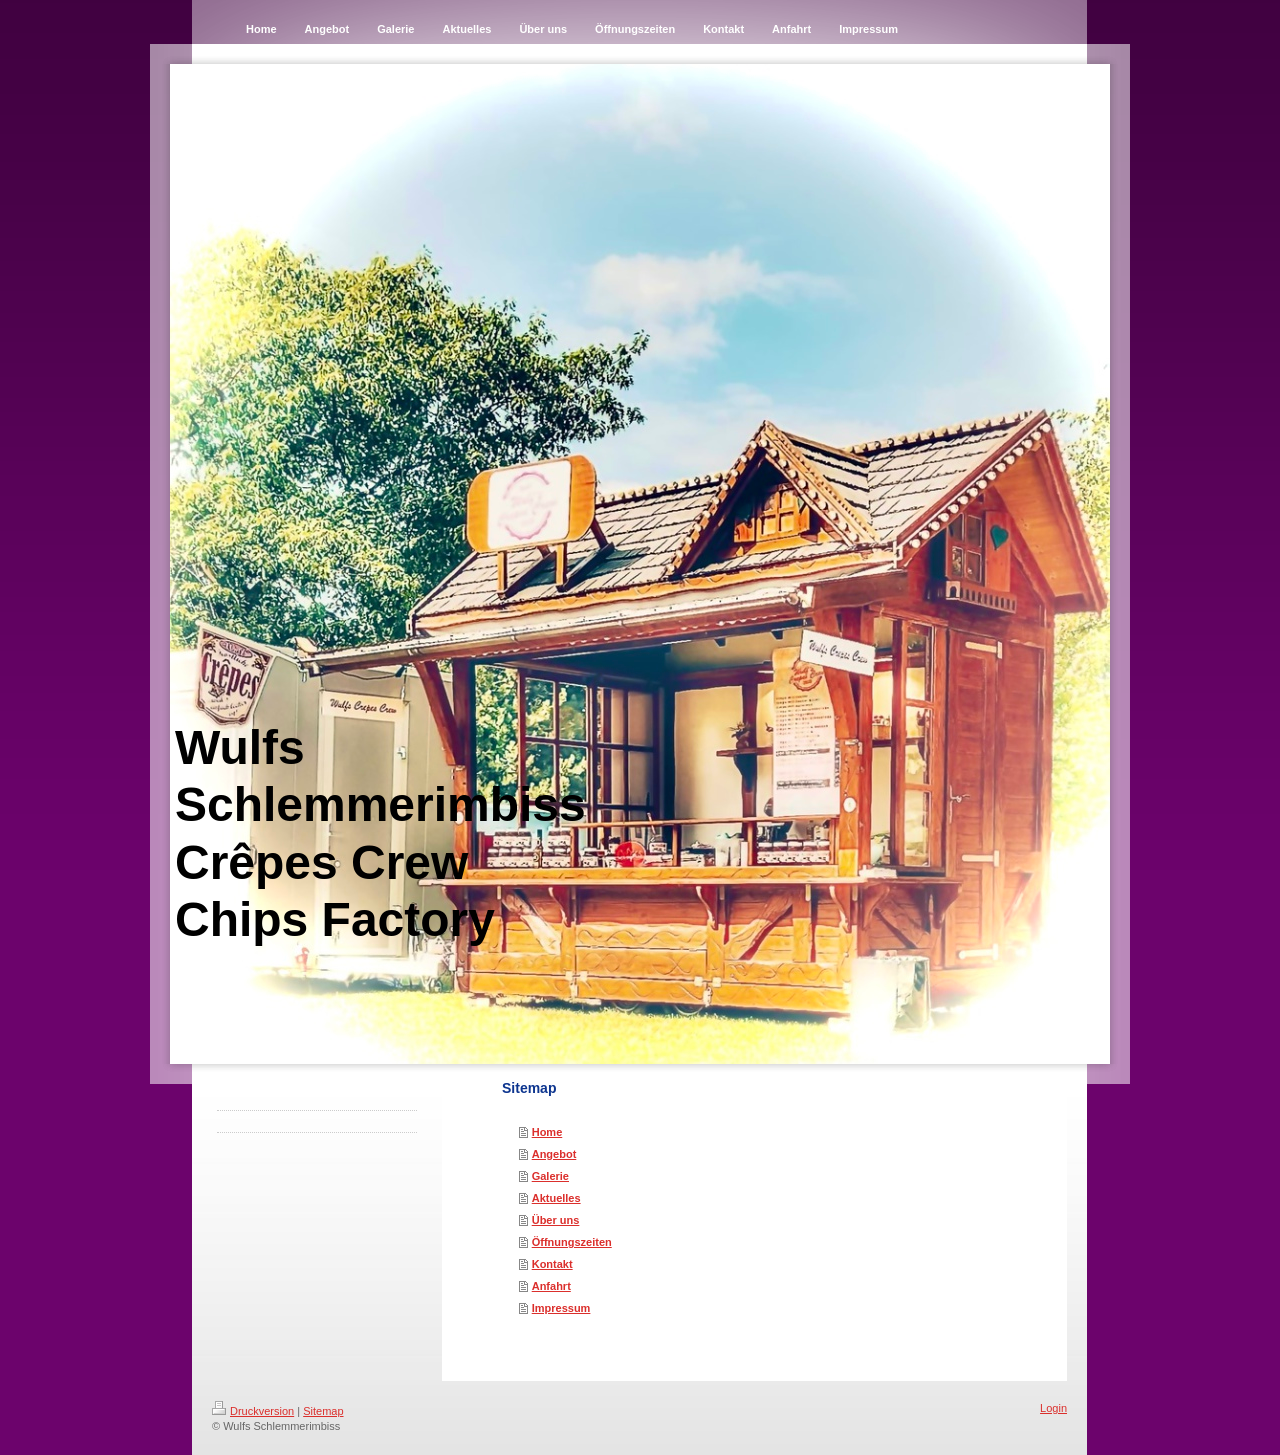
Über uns (556, 1220)
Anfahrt (551, 1286)
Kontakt (552, 1264)
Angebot (554, 1154)
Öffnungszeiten (572, 1242)
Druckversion (253, 1411)
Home (547, 1132)
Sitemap (323, 1411)
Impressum (561, 1308)
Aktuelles (556, 1198)
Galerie (550, 1176)
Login (1053, 1408)
